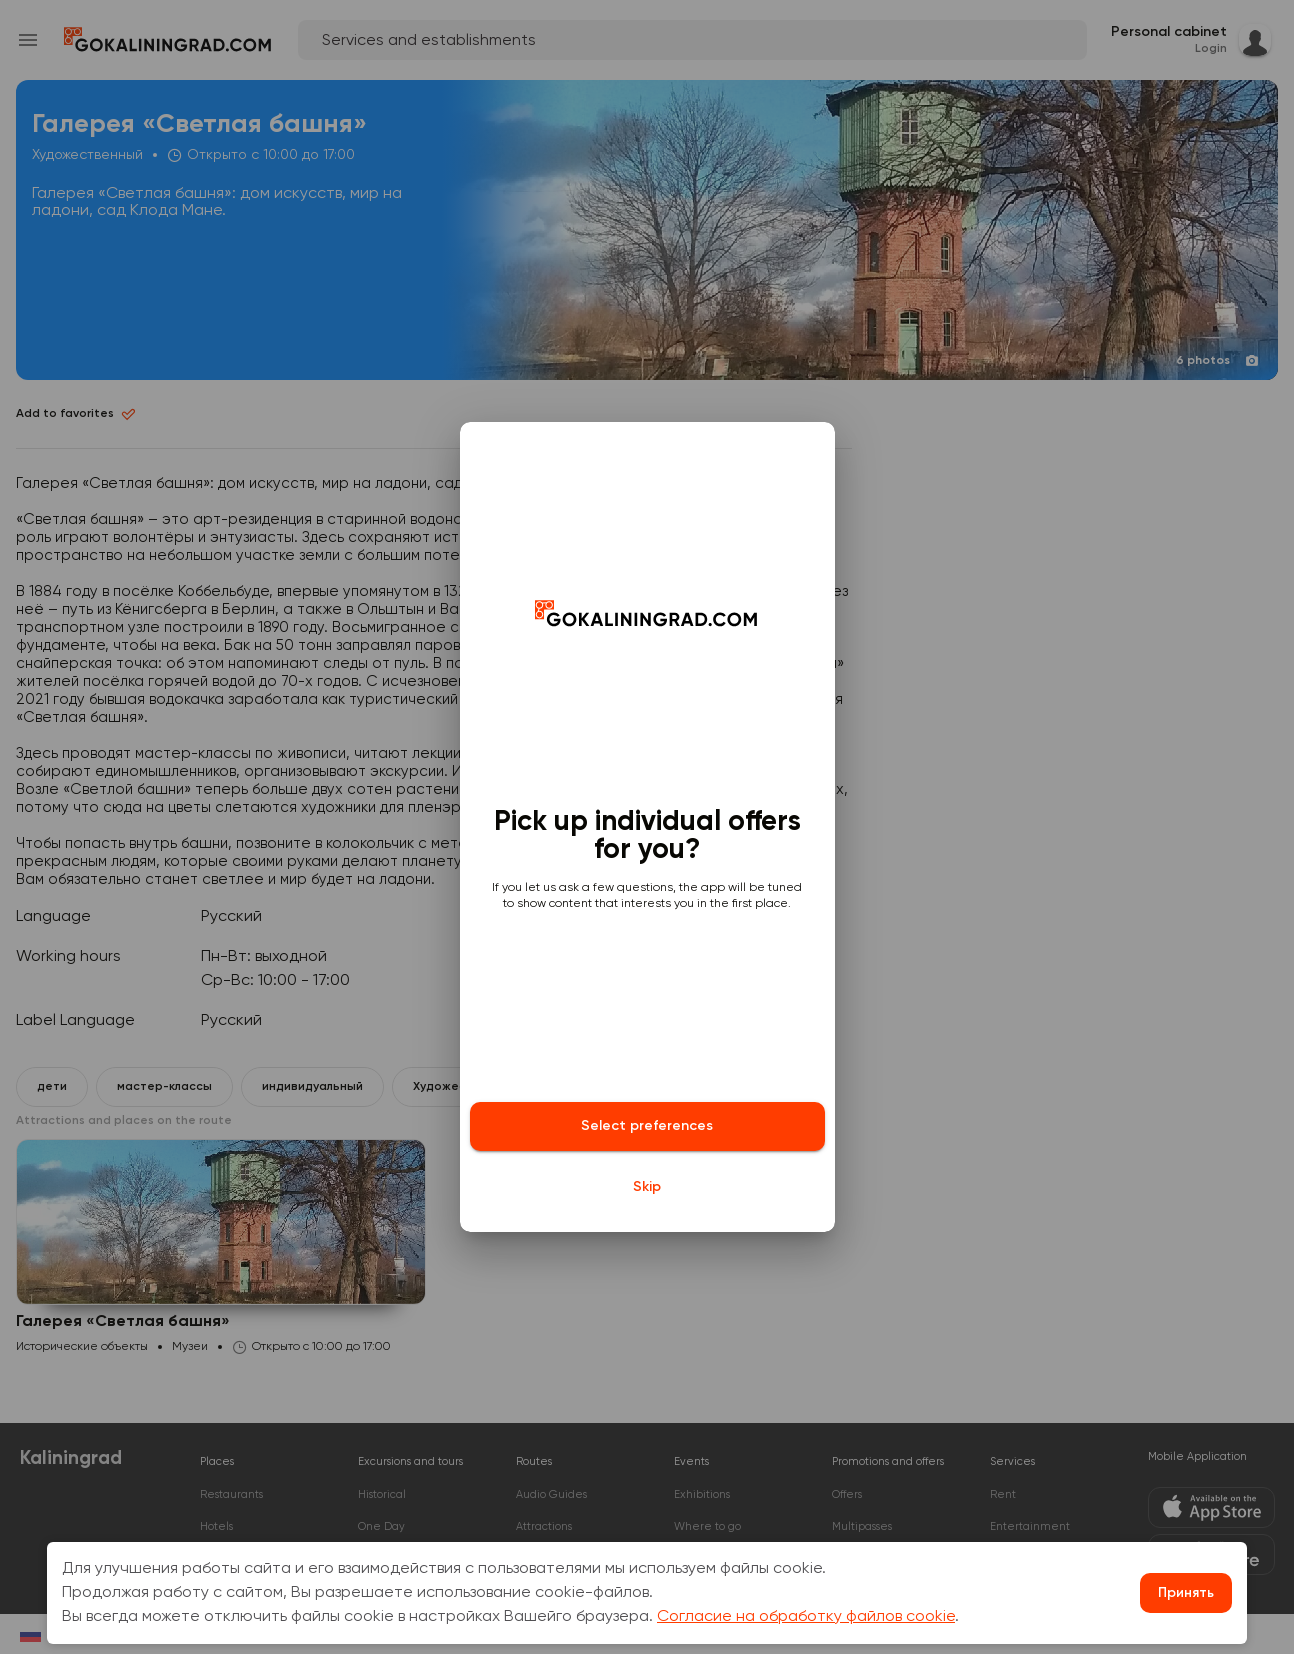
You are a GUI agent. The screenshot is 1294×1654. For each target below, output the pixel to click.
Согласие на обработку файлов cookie (806, 1617)
